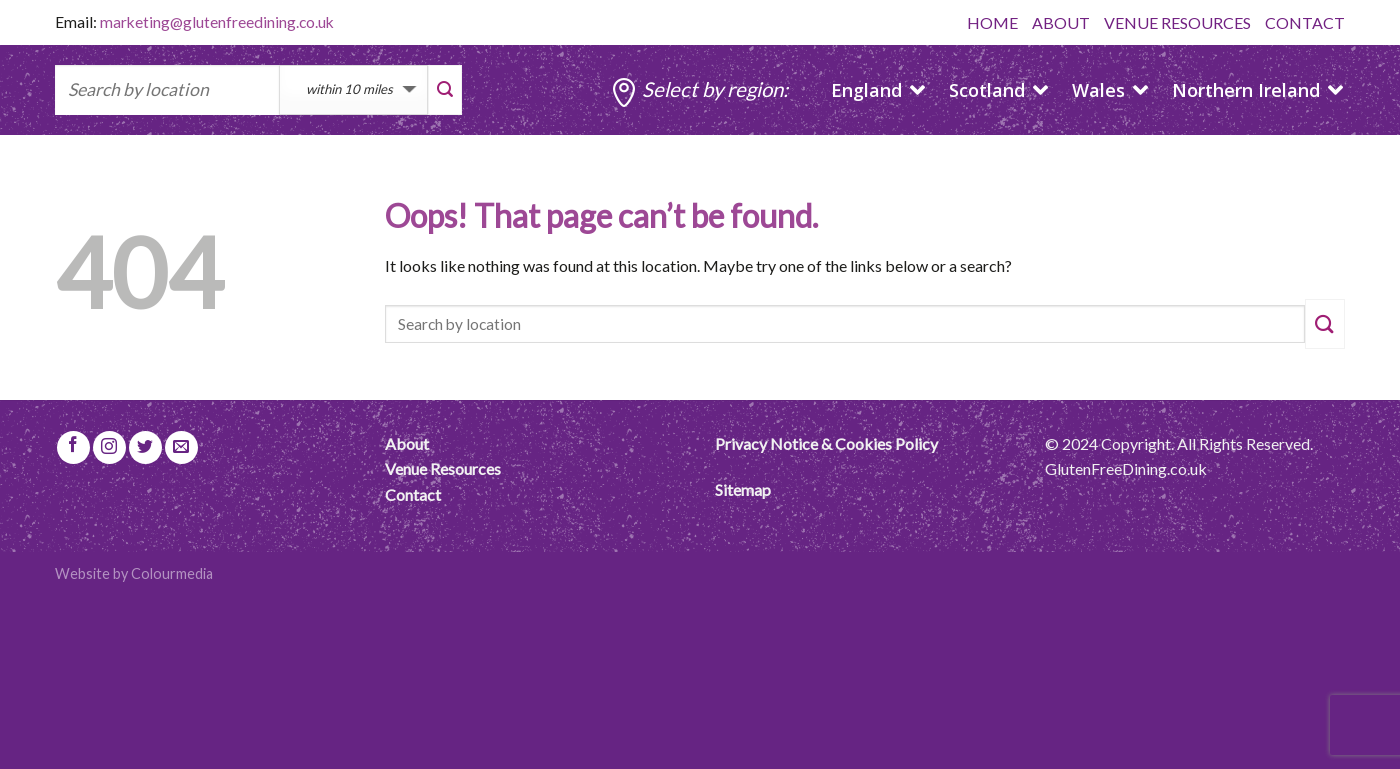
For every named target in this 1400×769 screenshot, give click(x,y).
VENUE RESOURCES (1177, 22)
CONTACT (1305, 22)
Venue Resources (443, 468)
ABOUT (1061, 22)
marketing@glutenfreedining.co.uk (217, 22)
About (407, 443)
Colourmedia (172, 573)
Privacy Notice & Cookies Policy (826, 443)
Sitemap (743, 489)
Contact (413, 494)
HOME (992, 22)
